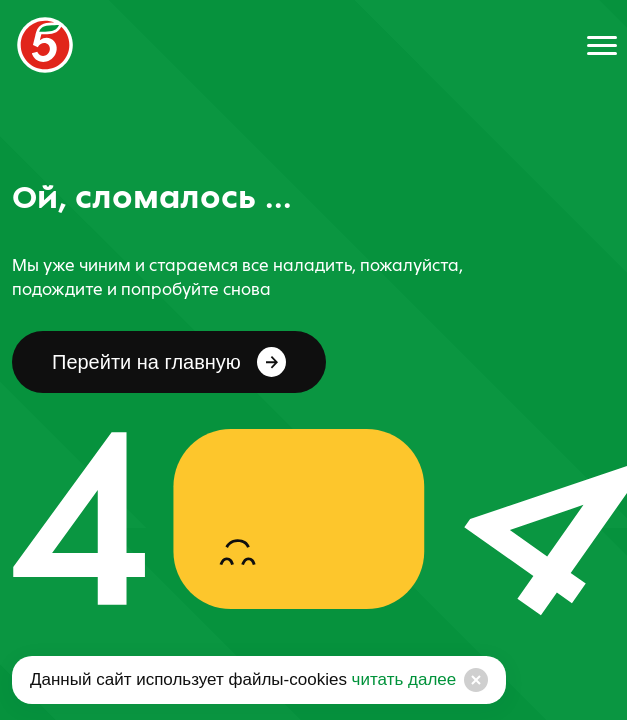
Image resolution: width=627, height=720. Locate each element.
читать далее (401, 679)
